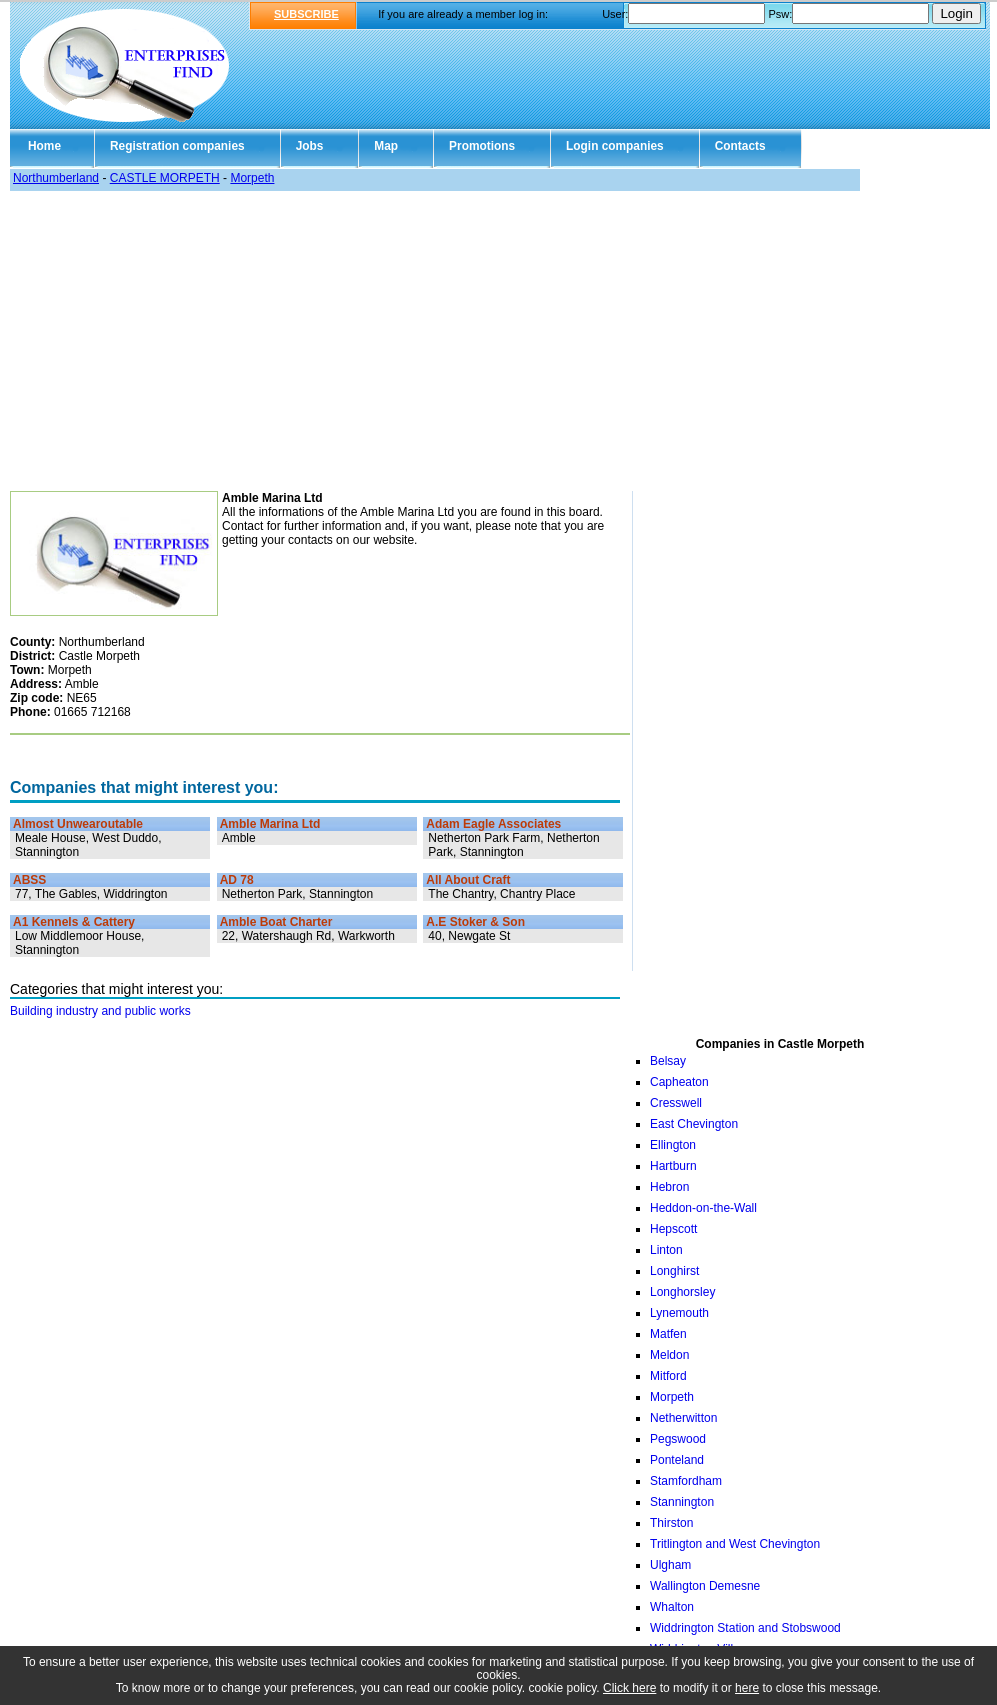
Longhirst (674, 1271)
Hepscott (673, 1229)
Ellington (673, 1145)
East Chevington (694, 1124)
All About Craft (468, 880)
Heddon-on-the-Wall (703, 1208)
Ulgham (670, 1565)
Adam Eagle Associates (493, 824)
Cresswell (676, 1103)
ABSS (29, 880)
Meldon (669, 1355)
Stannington (682, 1502)
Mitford (668, 1376)
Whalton (672, 1607)
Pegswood (678, 1439)
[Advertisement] (498, 341)
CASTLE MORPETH (165, 178)
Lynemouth (679, 1313)
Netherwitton (683, 1418)
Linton (666, 1250)
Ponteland (677, 1460)
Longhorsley (682, 1292)
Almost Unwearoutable (78, 824)
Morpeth (252, 178)
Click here (629, 1688)
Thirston (671, 1523)
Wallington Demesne (705, 1586)
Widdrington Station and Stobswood (745, 1628)
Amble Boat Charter (276, 922)
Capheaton (679, 1082)
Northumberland (56, 178)
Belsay (668, 1061)
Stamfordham (686, 1481)
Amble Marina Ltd (270, 824)
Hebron (669, 1187)
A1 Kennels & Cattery (74, 922)
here (747, 1688)
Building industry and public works (100, 1011)
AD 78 (237, 880)
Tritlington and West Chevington (735, 1544)
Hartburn (673, 1166)
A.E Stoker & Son (475, 922)
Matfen (668, 1334)
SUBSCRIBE (306, 14)
